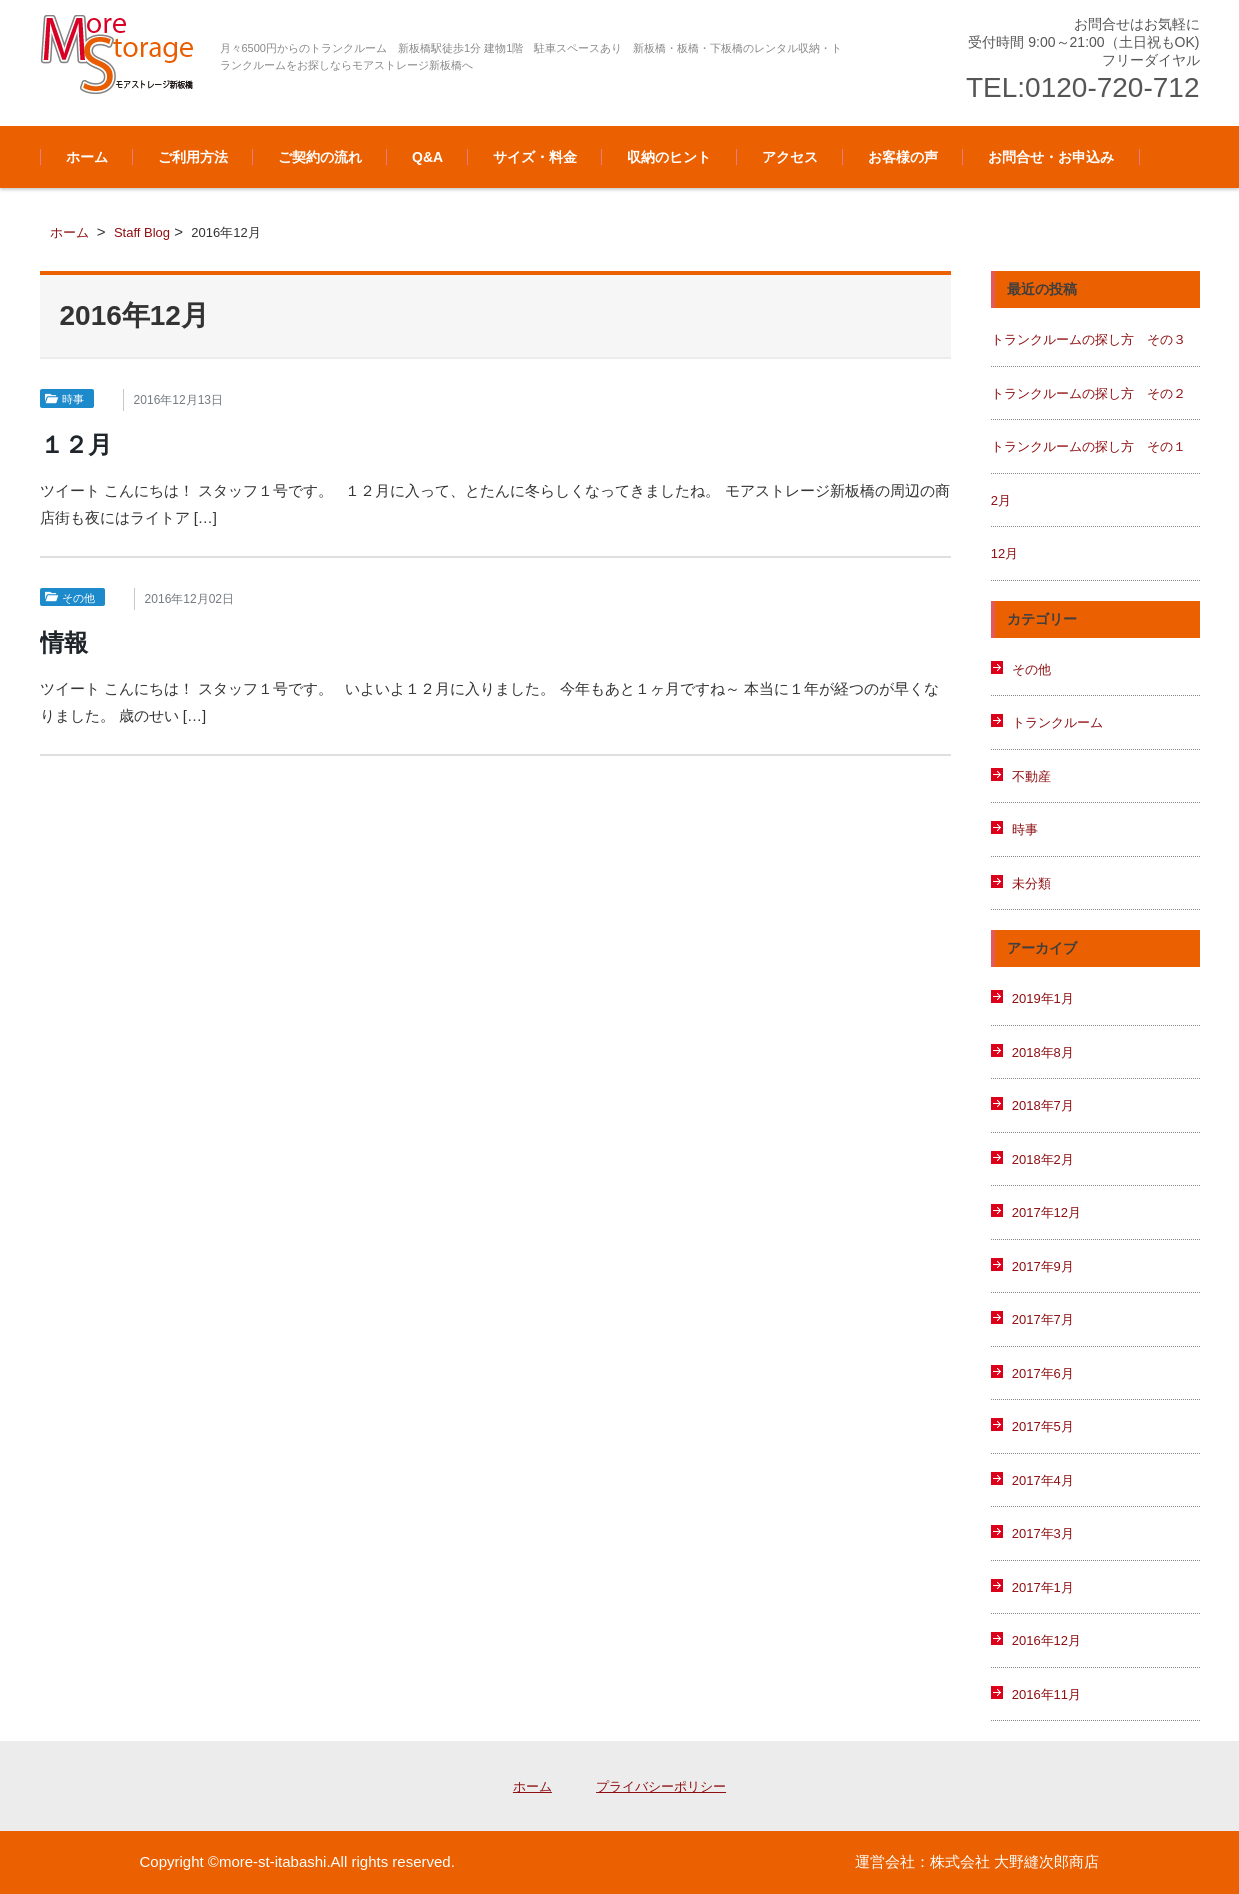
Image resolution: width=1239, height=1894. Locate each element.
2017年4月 (1043, 1480)
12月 (1004, 553)
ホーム (87, 157)
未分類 (1031, 883)
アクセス (790, 157)
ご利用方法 (193, 157)
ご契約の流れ (320, 157)
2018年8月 (1043, 1052)
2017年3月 (1043, 1533)
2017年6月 (1043, 1373)
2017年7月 (1043, 1319)
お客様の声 (903, 157)
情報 (64, 642)
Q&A (427, 157)
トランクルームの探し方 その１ (1088, 446)
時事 (73, 399)
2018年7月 (1043, 1105)
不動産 (1031, 776)
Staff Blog (142, 232)
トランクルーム (1057, 722)
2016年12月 (1046, 1640)
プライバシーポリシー (661, 1786)
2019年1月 (1043, 998)
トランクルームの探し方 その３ (1088, 339)
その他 (78, 598)
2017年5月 (1043, 1426)
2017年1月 (1043, 1587)
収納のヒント (669, 157)
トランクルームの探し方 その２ (1088, 393)
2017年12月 (1046, 1212)
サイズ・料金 (535, 157)
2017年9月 (1043, 1266)
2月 (1001, 500)
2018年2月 (1043, 1159)
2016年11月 (1046, 1694)
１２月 (76, 444)
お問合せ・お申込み (1051, 157)
